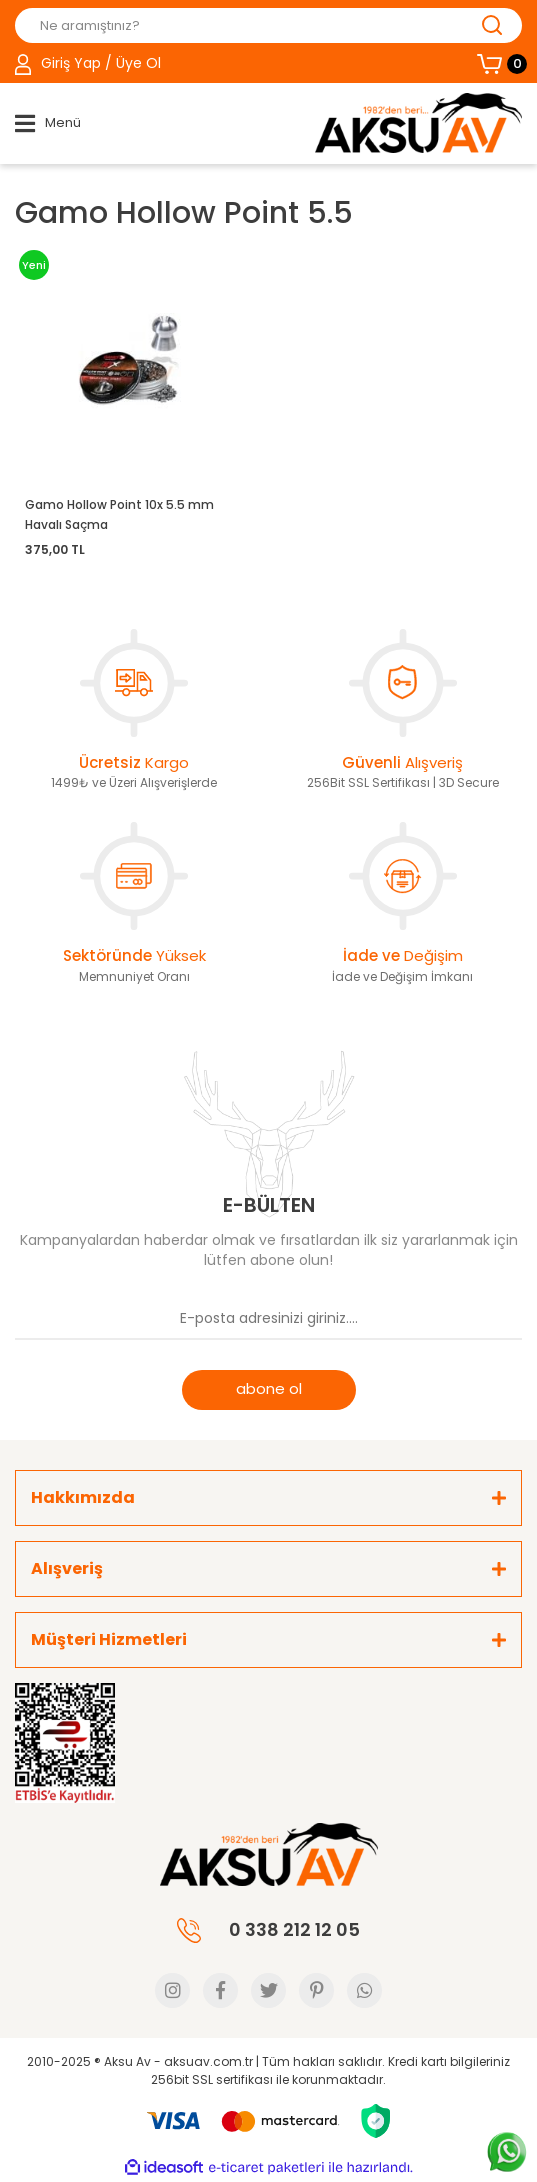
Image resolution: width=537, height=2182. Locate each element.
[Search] (268, 25)
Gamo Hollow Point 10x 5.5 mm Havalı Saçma (119, 514)
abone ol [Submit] (269, 1388)
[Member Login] (88, 64)
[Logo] (418, 123)
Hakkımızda (83, 1497)
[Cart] (499, 64)
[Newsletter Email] (268, 1320)
